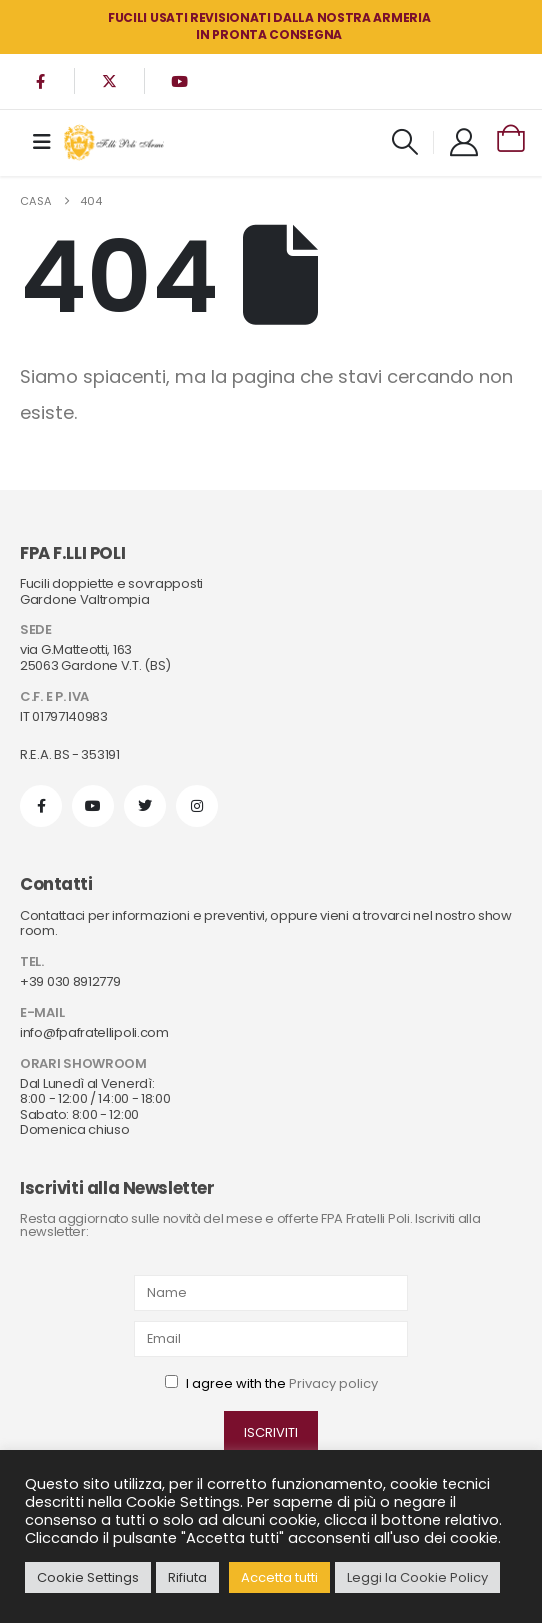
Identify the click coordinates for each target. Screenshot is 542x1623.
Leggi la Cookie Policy (417, 1577)
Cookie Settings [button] (88, 1577)
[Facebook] (40, 81)
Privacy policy (333, 1383)
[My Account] (464, 142)
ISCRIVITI (271, 1432)
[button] (404, 142)
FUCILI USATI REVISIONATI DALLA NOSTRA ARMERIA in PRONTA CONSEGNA (269, 26)
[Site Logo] (114, 142)
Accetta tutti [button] (279, 1577)
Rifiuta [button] (187, 1577)
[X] (110, 81)
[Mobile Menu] (42, 142)
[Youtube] (179, 81)
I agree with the (271, 1383)
